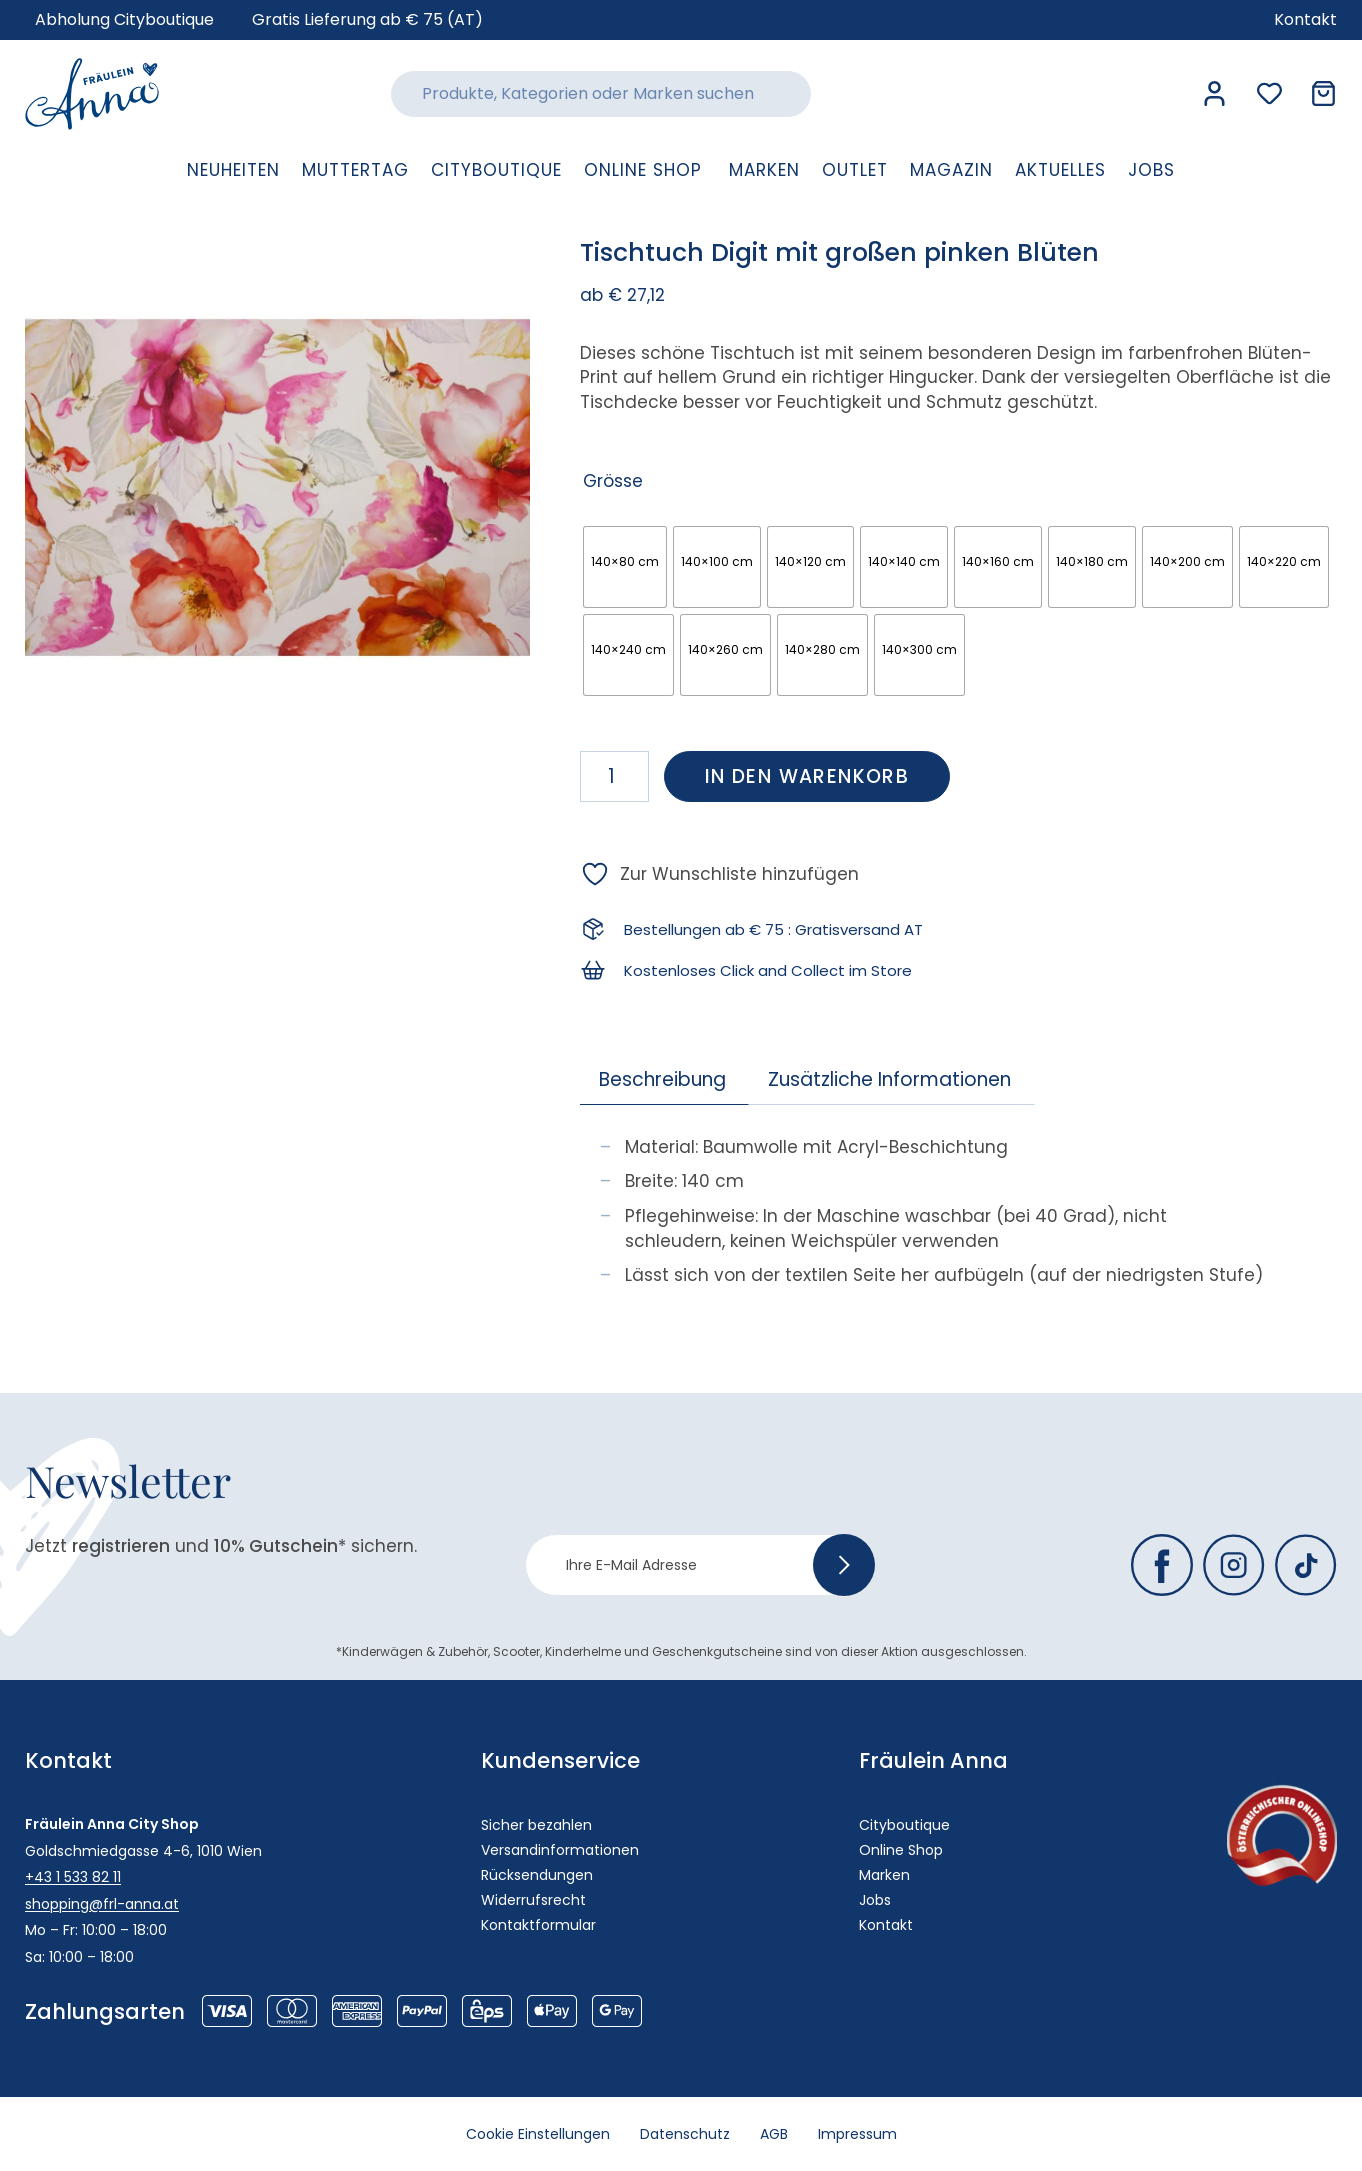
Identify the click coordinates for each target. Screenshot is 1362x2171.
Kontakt (886, 1925)
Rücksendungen (537, 1875)
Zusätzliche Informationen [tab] (889, 1079)
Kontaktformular (538, 1925)
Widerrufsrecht (533, 1900)
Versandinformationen (560, 1850)
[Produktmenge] (614, 776)
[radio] (625, 567)
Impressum (857, 2134)
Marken (884, 1875)
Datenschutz (685, 2134)
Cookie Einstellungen (538, 2134)
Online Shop (901, 1850)
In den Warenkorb (807, 776)
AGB (774, 2134)
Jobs (875, 1900)
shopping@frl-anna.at (102, 1904)
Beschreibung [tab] (662, 1079)
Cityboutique (904, 1825)
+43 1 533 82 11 (73, 1877)
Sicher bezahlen (536, 1825)
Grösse (613, 481)
